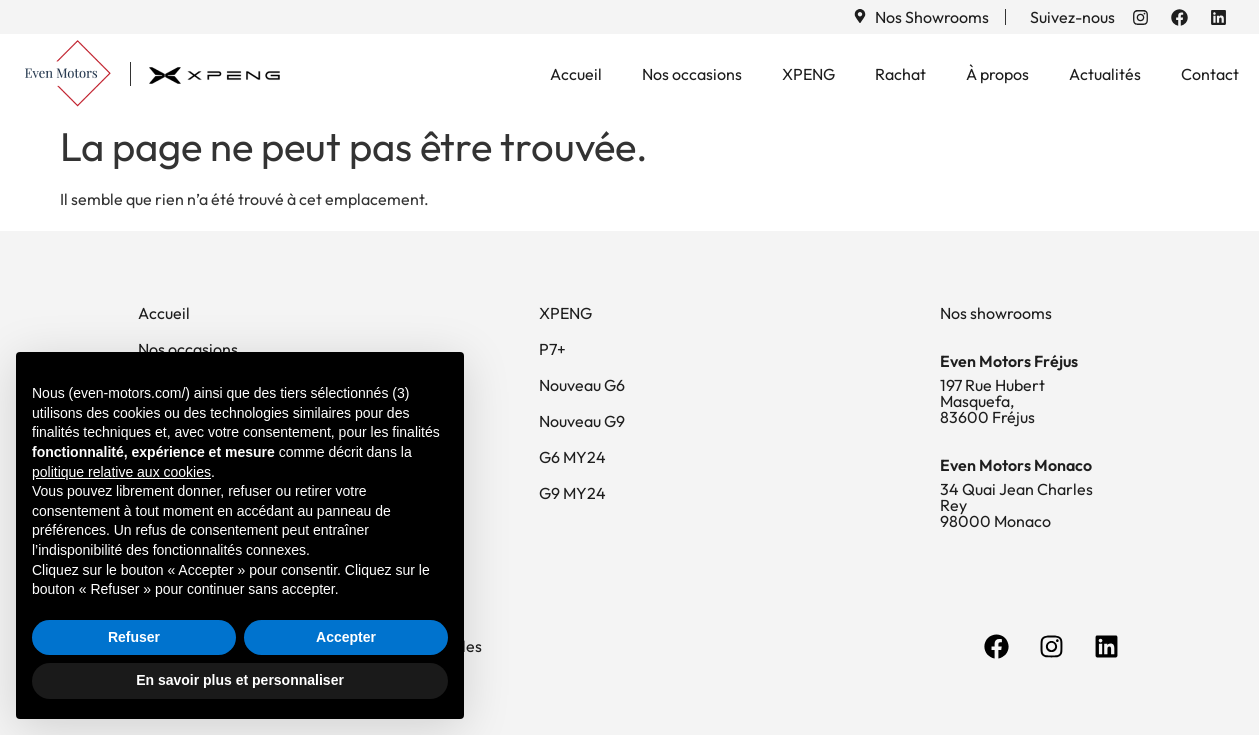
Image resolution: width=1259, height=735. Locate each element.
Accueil (576, 74)
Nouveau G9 (582, 421)
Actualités (1105, 74)
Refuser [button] (134, 637)
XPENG (808, 74)
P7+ (552, 349)
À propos (997, 74)
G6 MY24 (572, 457)
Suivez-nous (1072, 17)
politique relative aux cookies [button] (121, 472)
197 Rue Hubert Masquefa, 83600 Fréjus (992, 401)
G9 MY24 (572, 493)
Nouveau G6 (582, 385)
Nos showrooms (996, 313)
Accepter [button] (346, 637)
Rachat (900, 74)
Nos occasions (692, 74)
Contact (1210, 74)
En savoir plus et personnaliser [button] (240, 680)
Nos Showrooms (932, 17)
